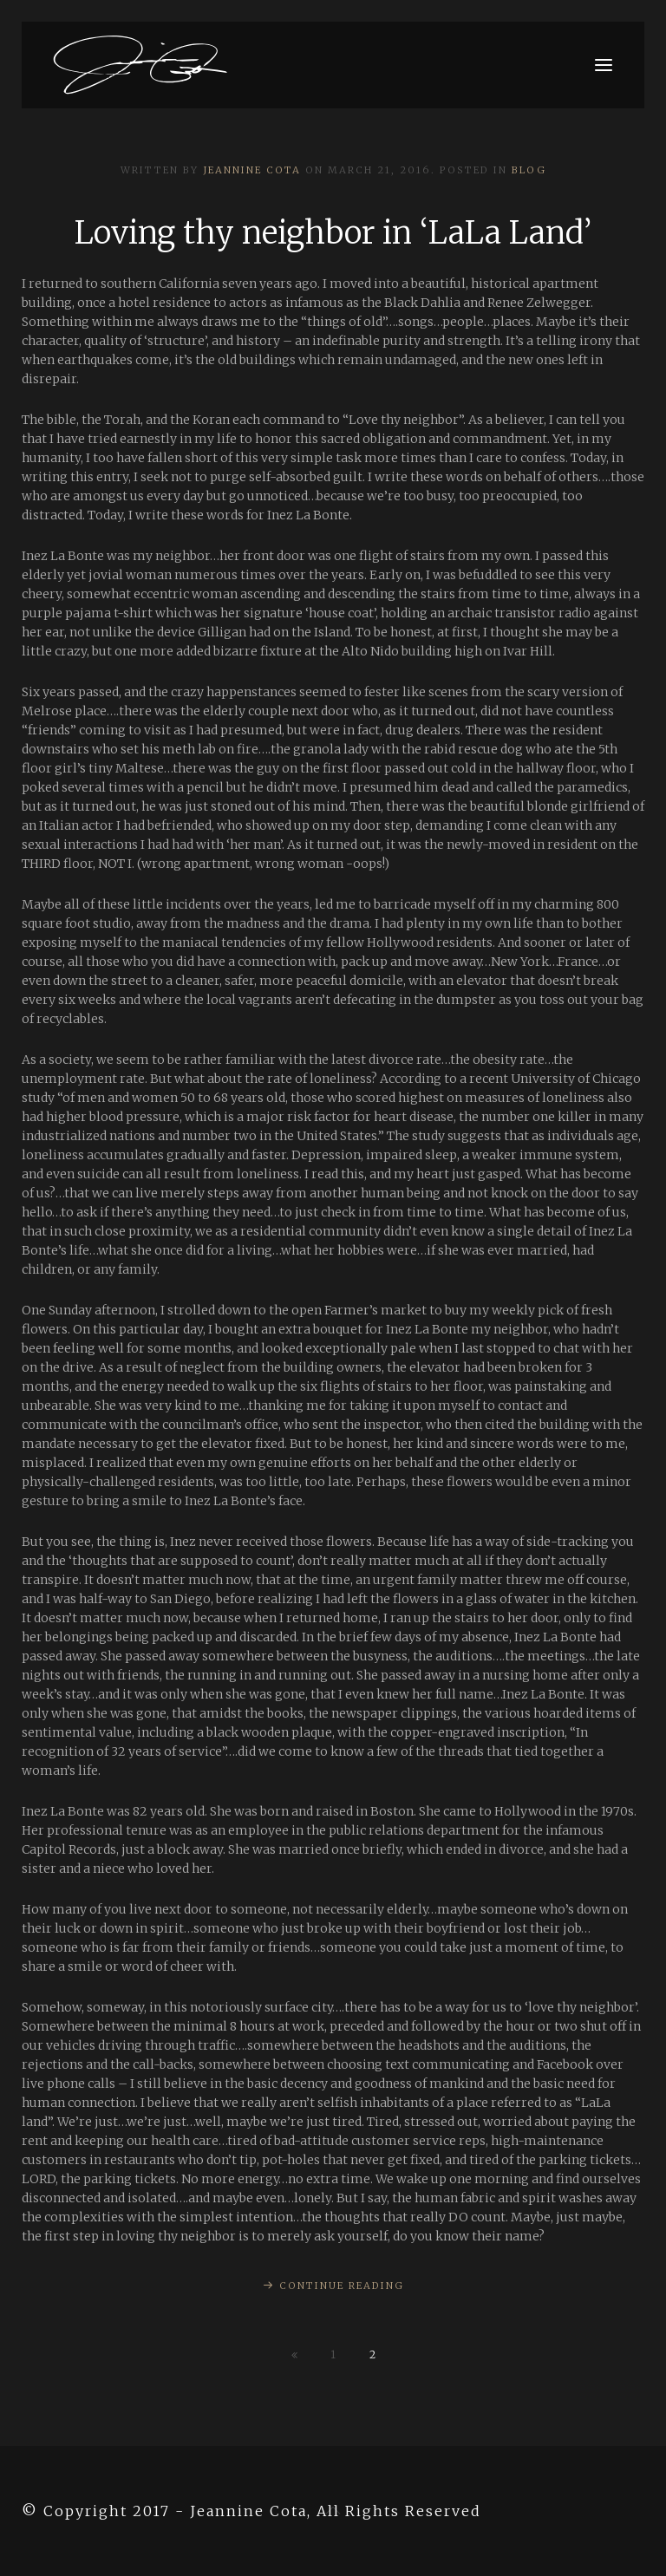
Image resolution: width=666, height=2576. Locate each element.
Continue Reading (341, 2285)
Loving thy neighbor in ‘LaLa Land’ (333, 232)
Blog (529, 170)
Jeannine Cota (252, 170)
